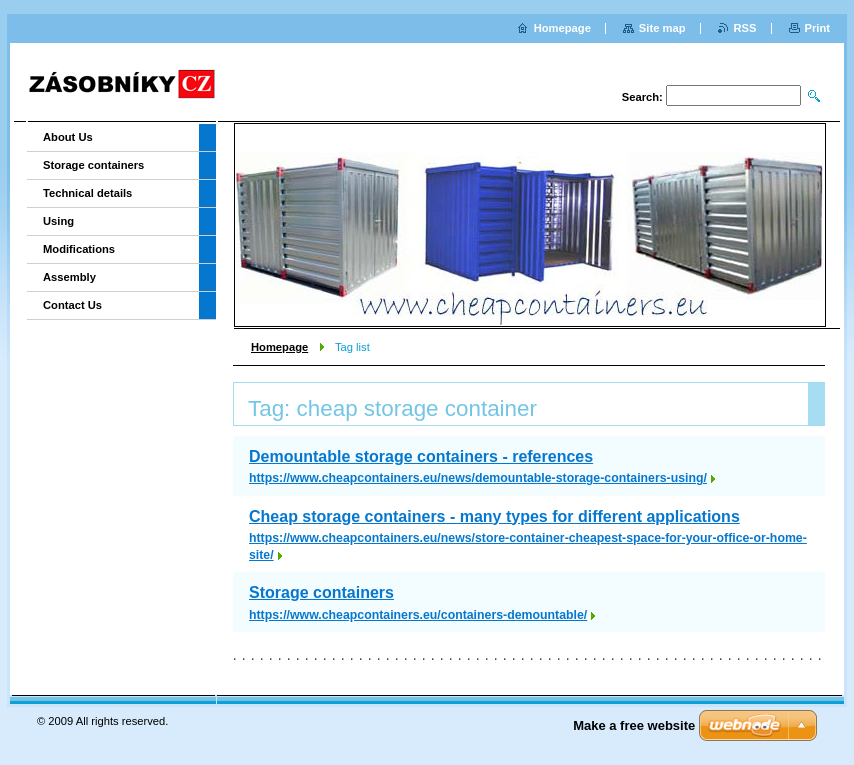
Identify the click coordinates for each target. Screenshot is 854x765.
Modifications (79, 249)
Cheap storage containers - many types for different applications (494, 516)
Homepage (279, 347)
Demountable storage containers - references (421, 456)
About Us (68, 137)
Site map (662, 28)
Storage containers (321, 592)
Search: (642, 97)
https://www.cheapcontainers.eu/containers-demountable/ (418, 615)
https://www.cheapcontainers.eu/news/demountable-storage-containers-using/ (478, 478)
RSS (745, 28)
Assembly (69, 277)
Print (817, 28)
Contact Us (72, 305)
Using (58, 221)
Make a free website (634, 725)
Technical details (87, 193)
